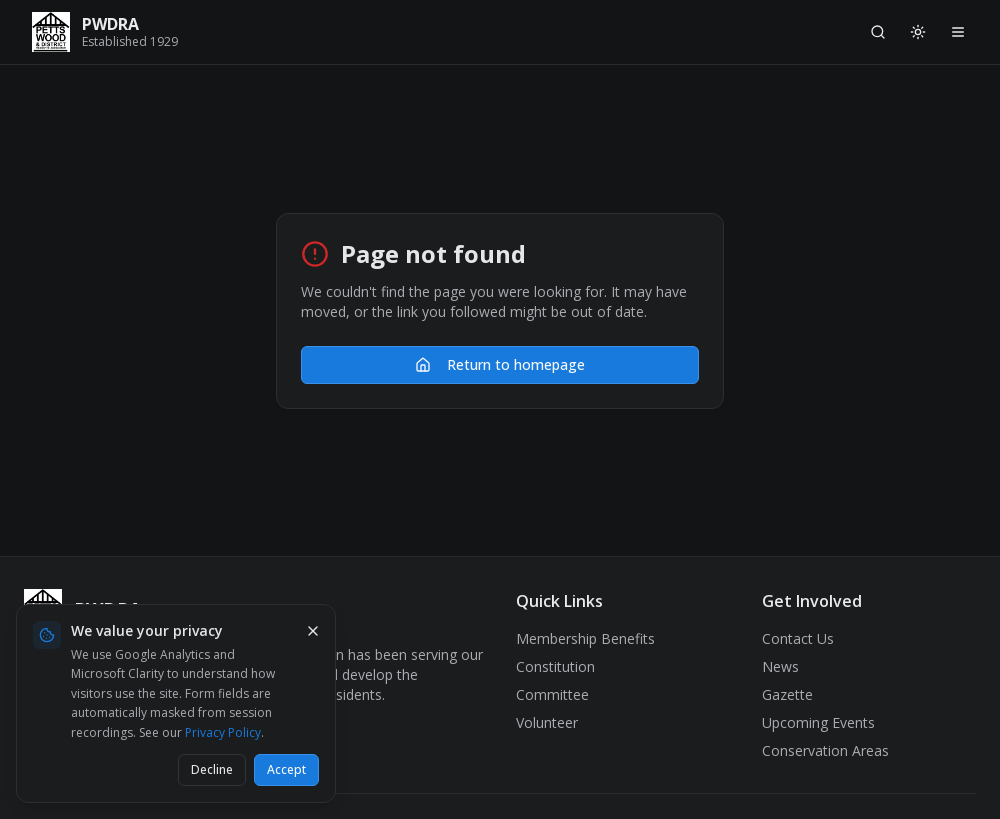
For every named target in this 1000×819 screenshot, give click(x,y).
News (780, 666)
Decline (212, 769)
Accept (286, 769)
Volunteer (547, 722)
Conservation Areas (825, 750)
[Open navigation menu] (958, 32)
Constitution (555, 666)
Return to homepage (500, 364)
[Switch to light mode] (918, 32)
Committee (552, 694)
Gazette (787, 694)
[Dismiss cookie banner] (313, 631)
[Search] (878, 32)
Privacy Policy (223, 732)
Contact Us (798, 638)
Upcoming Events (818, 722)
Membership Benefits (585, 638)
